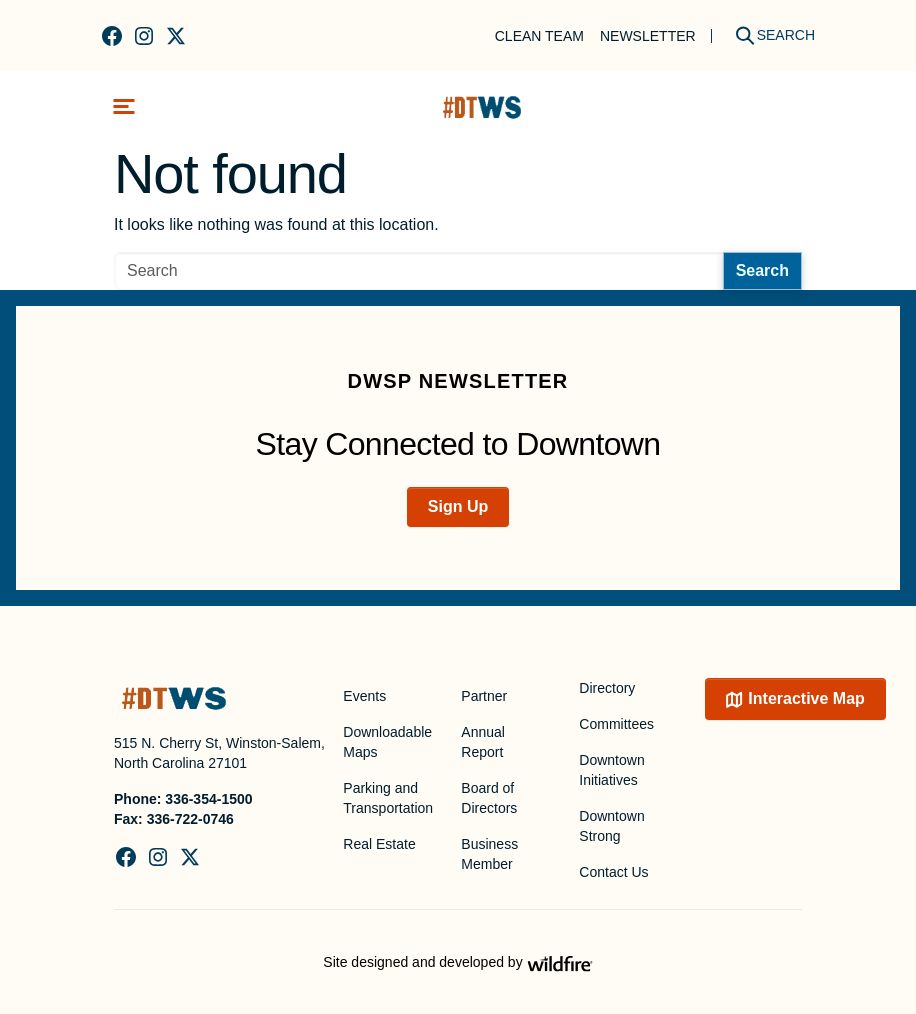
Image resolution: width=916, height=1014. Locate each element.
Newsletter (648, 36)
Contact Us (613, 872)
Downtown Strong (611, 826)
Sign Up (458, 506)
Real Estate (379, 844)
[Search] (768, 35)
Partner (484, 696)
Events (364, 696)
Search (762, 270)
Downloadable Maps (387, 742)
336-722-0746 (190, 819)
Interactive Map (806, 698)
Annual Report (483, 742)
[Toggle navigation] (124, 106)
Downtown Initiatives (611, 770)
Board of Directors (489, 798)
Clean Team (539, 36)
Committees (616, 724)
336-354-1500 (208, 799)
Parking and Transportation (388, 798)
